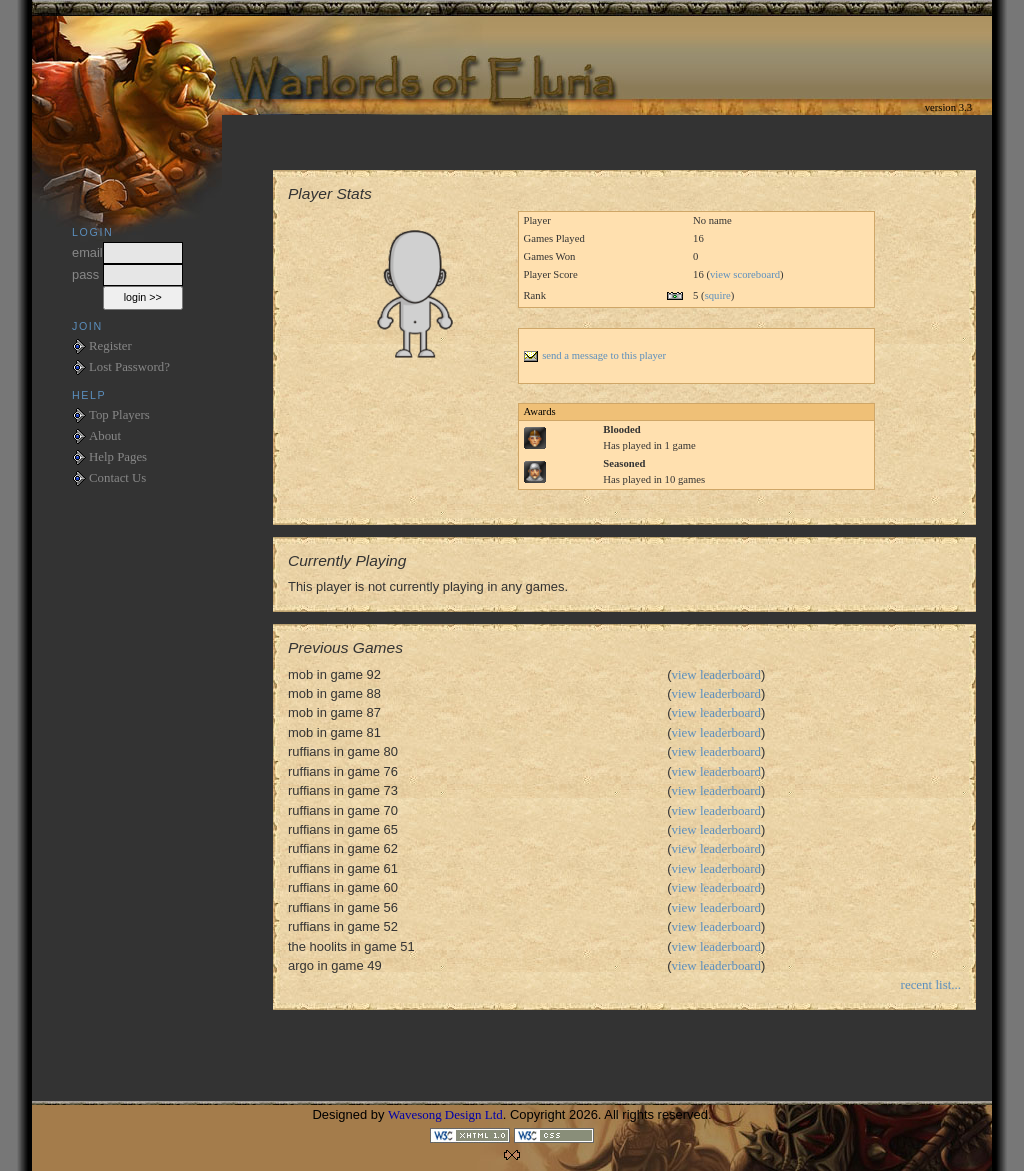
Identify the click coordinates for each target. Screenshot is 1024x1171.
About (105, 436)
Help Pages (118, 457)
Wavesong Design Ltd (445, 1114)
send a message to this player (594, 355)
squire (718, 295)
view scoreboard (745, 274)
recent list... (931, 984)
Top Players (119, 415)
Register (110, 346)
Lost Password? (129, 367)
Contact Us (117, 478)
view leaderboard (717, 674)
